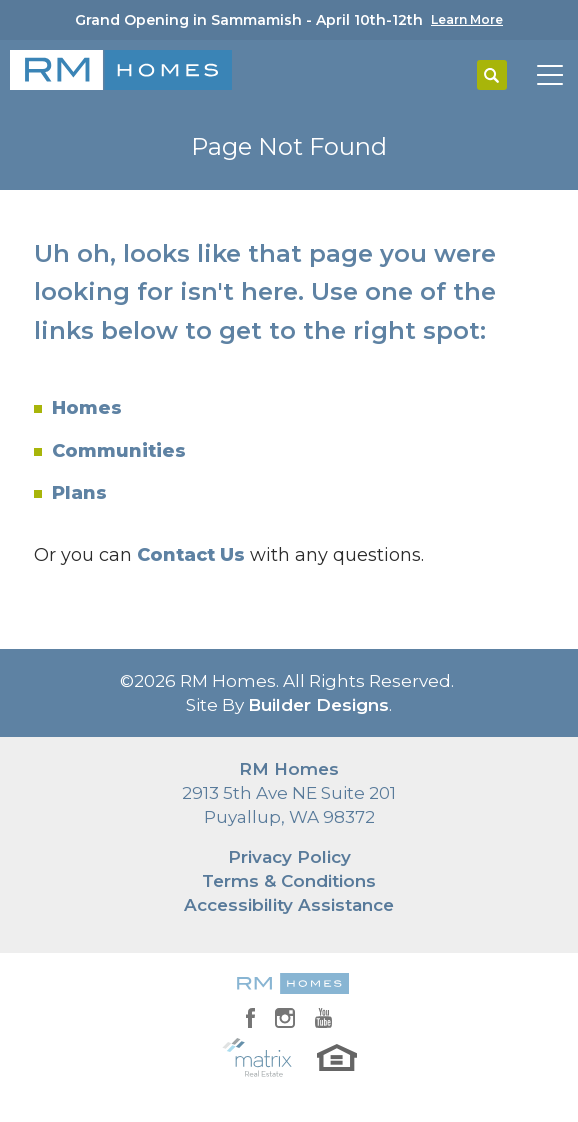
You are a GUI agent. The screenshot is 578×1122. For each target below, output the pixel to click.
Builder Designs (318, 705)
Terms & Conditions (289, 881)
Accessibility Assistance (289, 905)
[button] (492, 76)
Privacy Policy (289, 857)
